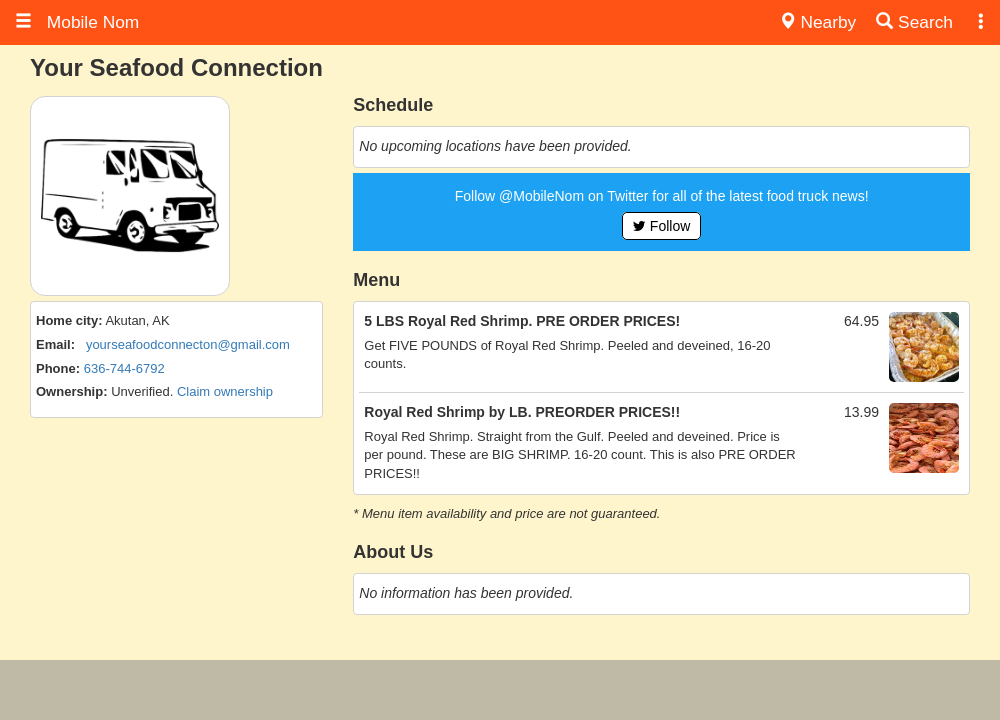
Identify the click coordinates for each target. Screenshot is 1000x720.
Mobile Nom (77, 22)
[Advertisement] (500, 690)
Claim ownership (225, 391)
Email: (55, 344)
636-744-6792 (124, 368)
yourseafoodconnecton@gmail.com (188, 344)
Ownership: (72, 391)
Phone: (58, 368)
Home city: (69, 320)
